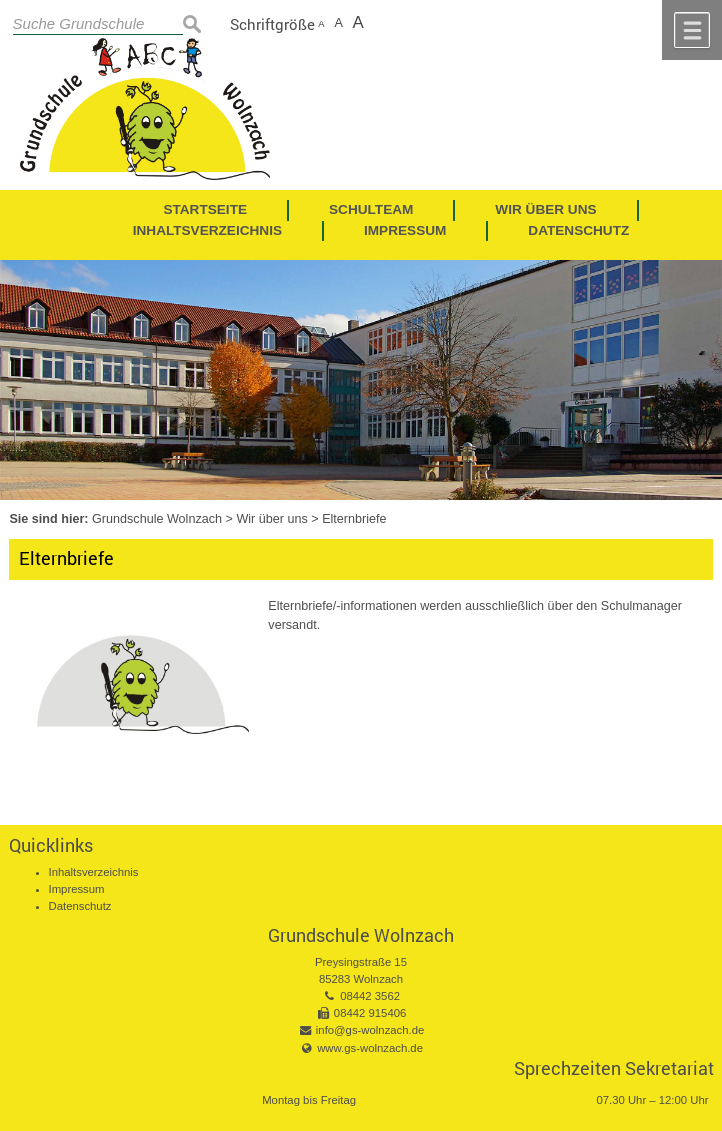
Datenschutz (80, 906)
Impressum (77, 889)
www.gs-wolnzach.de (370, 1048)
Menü (692, 30)
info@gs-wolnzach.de (370, 1030)
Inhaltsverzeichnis (94, 872)
